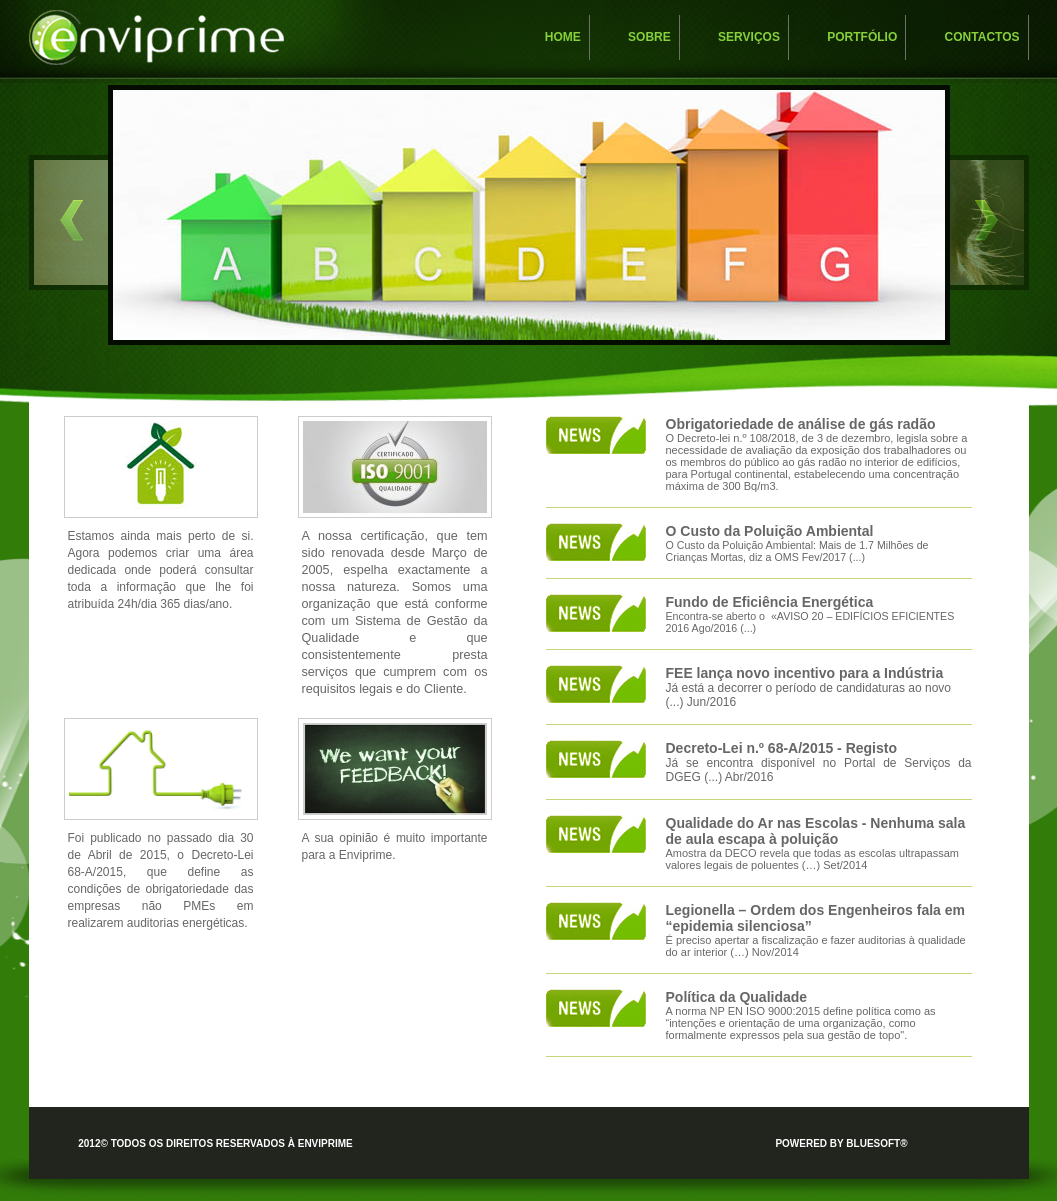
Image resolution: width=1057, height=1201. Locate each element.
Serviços (749, 37)
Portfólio (862, 37)
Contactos (982, 37)
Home (563, 37)
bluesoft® (876, 1143)
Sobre (649, 37)
